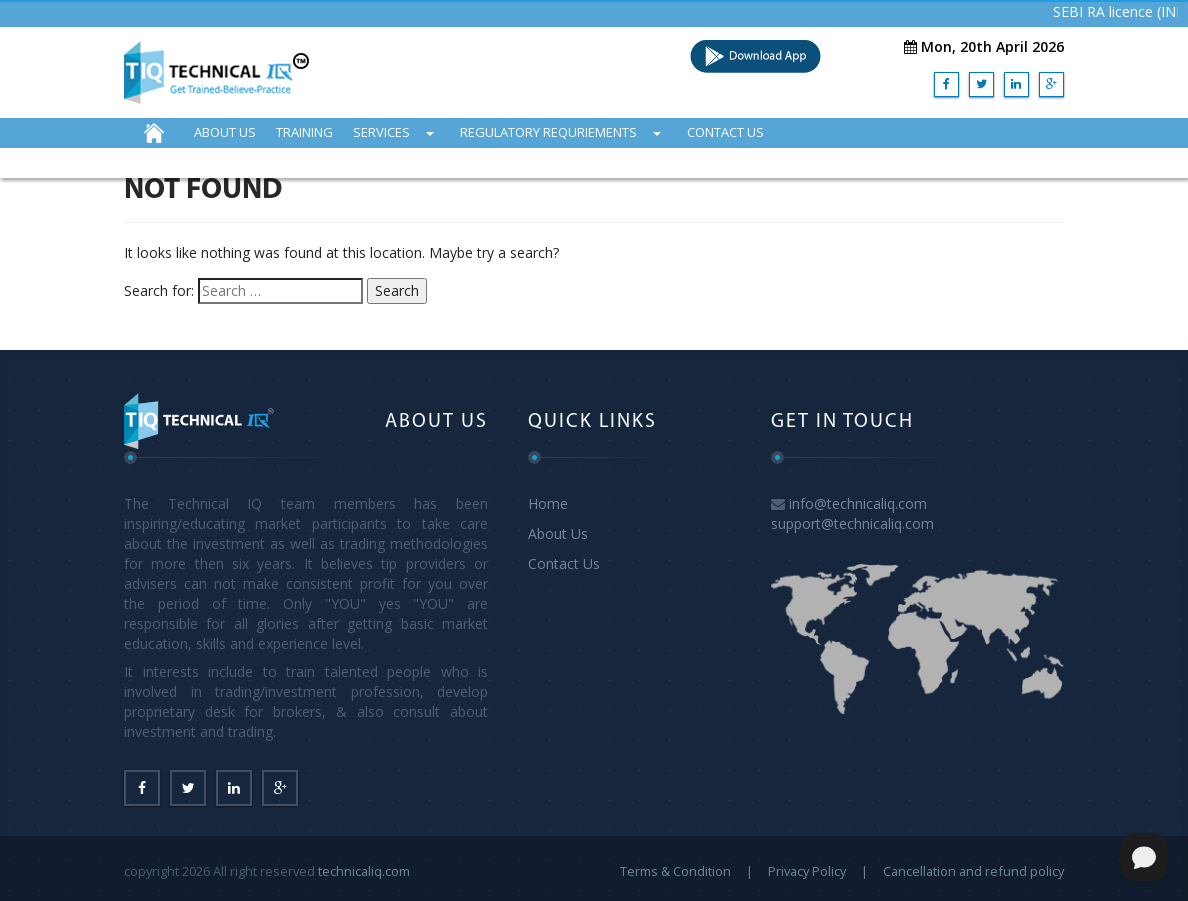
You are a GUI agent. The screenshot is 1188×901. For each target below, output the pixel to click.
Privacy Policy (807, 871)
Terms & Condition (675, 871)
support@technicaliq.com (852, 523)
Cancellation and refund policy (973, 871)
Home (548, 503)
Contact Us (564, 563)
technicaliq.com (364, 871)
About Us (558, 533)
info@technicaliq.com (858, 503)
